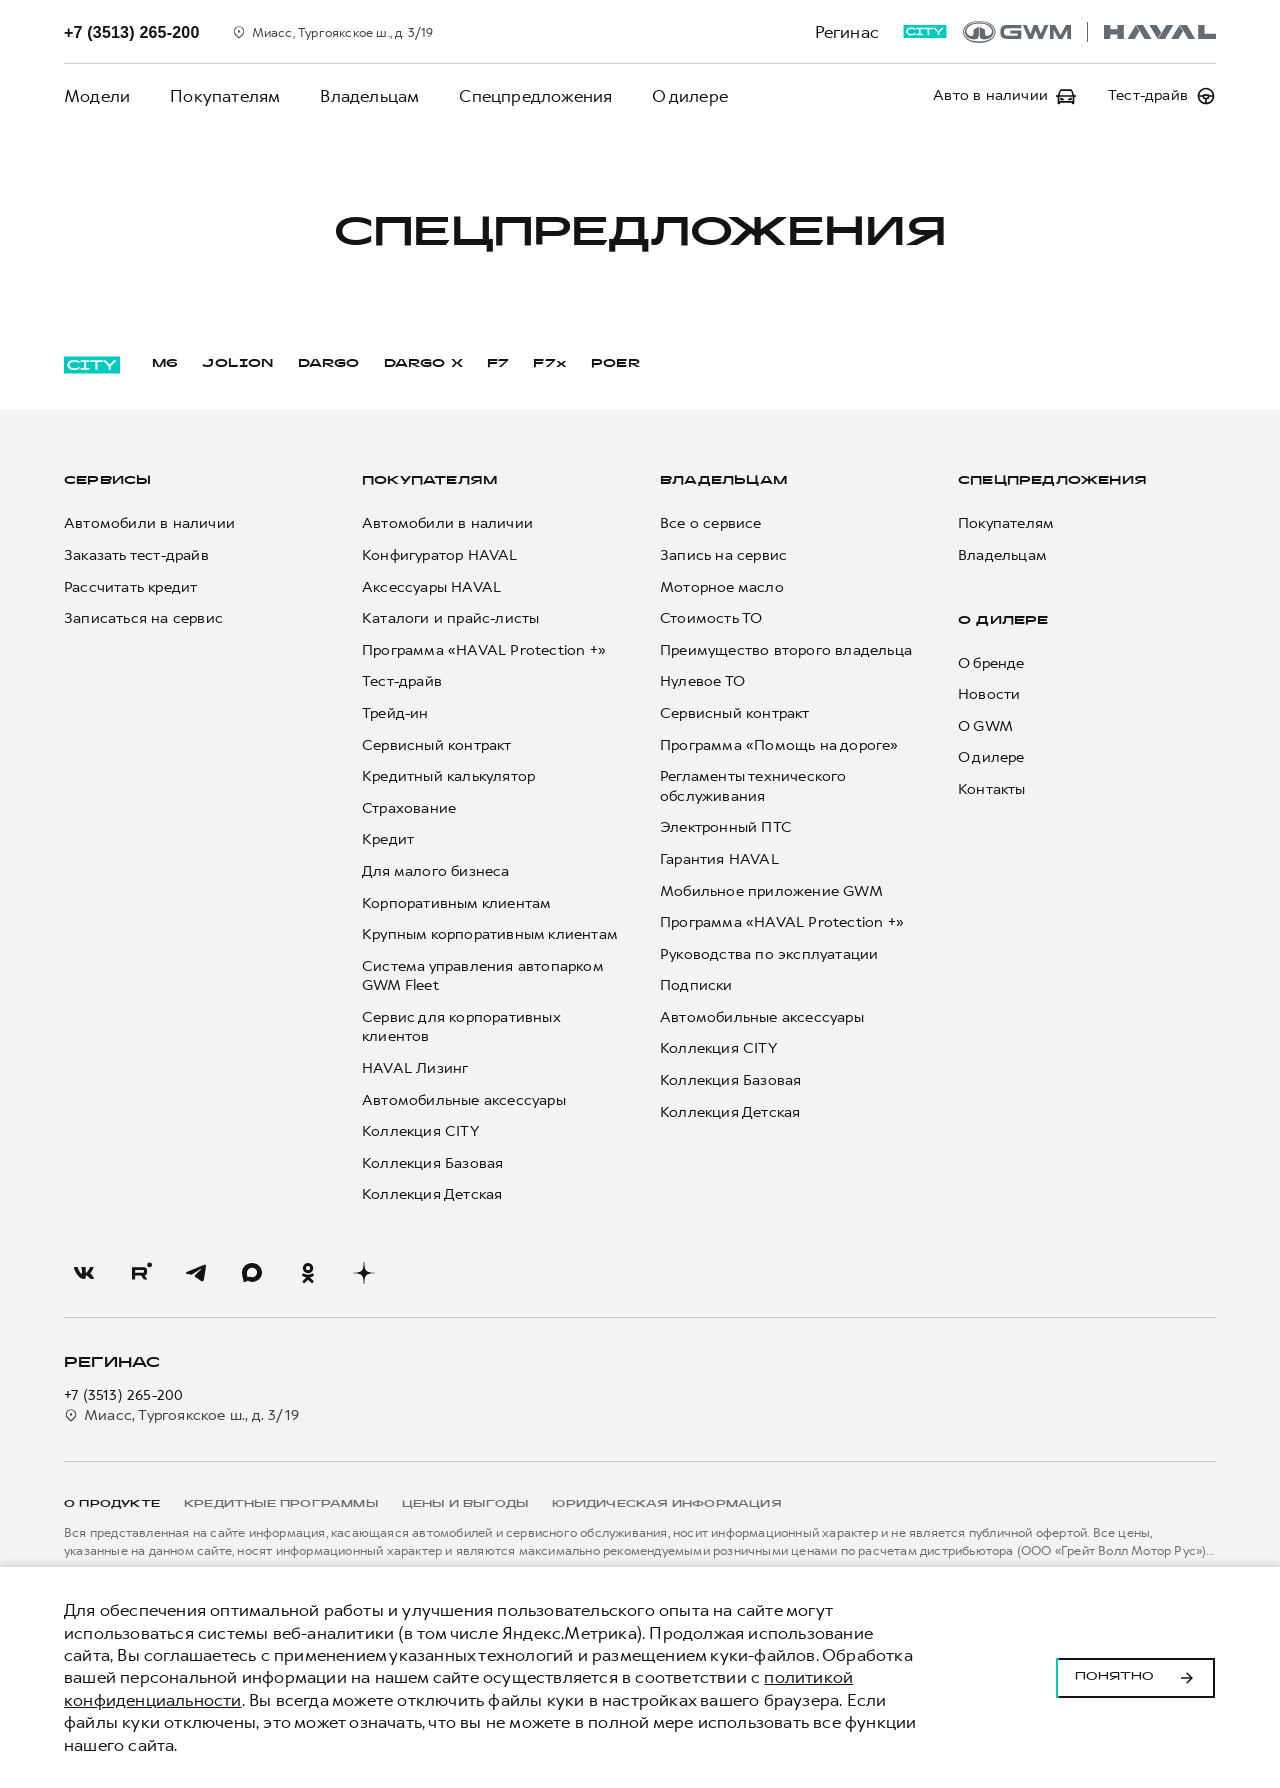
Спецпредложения (535, 96)
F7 (498, 364)
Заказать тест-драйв (136, 555)
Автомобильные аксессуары (464, 1100)
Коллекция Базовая (432, 1163)
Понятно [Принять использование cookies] (1135, 1678)
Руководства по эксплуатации (769, 954)
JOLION (237, 364)
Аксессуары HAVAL (431, 587)
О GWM (985, 726)
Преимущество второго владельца (786, 650)
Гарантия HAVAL (719, 859)
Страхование (409, 808)
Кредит (388, 839)
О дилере (690, 96)
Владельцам (369, 96)
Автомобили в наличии (149, 523)
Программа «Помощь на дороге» (779, 745)
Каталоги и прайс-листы (450, 618)
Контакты (992, 789)
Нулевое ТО (702, 681)
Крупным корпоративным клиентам (490, 934)
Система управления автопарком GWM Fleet (482, 976)
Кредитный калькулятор (448, 776)
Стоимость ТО (711, 618)
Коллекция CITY (420, 1131)
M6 (165, 364)
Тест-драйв (402, 681)
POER (616, 364)
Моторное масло (722, 587)
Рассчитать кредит (130, 587)
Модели (97, 96)
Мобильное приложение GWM (771, 891)
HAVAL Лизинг (415, 1068)
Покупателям (225, 96)
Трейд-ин (395, 713)
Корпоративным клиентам (456, 903)
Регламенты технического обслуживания (753, 786)
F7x (550, 364)
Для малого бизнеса (436, 871)
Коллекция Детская (432, 1194)
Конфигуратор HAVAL (440, 555)
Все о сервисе (711, 523)
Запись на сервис (723, 555)
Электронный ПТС (726, 827)
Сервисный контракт (437, 745)
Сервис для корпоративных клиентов (461, 1027)
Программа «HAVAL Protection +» (484, 650)
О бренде (991, 663)
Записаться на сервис (143, 618)
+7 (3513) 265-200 (123, 1395)
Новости (989, 694)
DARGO (329, 364)
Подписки (696, 985)
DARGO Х (423, 364)
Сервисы (107, 481)
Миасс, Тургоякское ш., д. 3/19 (181, 1415)
